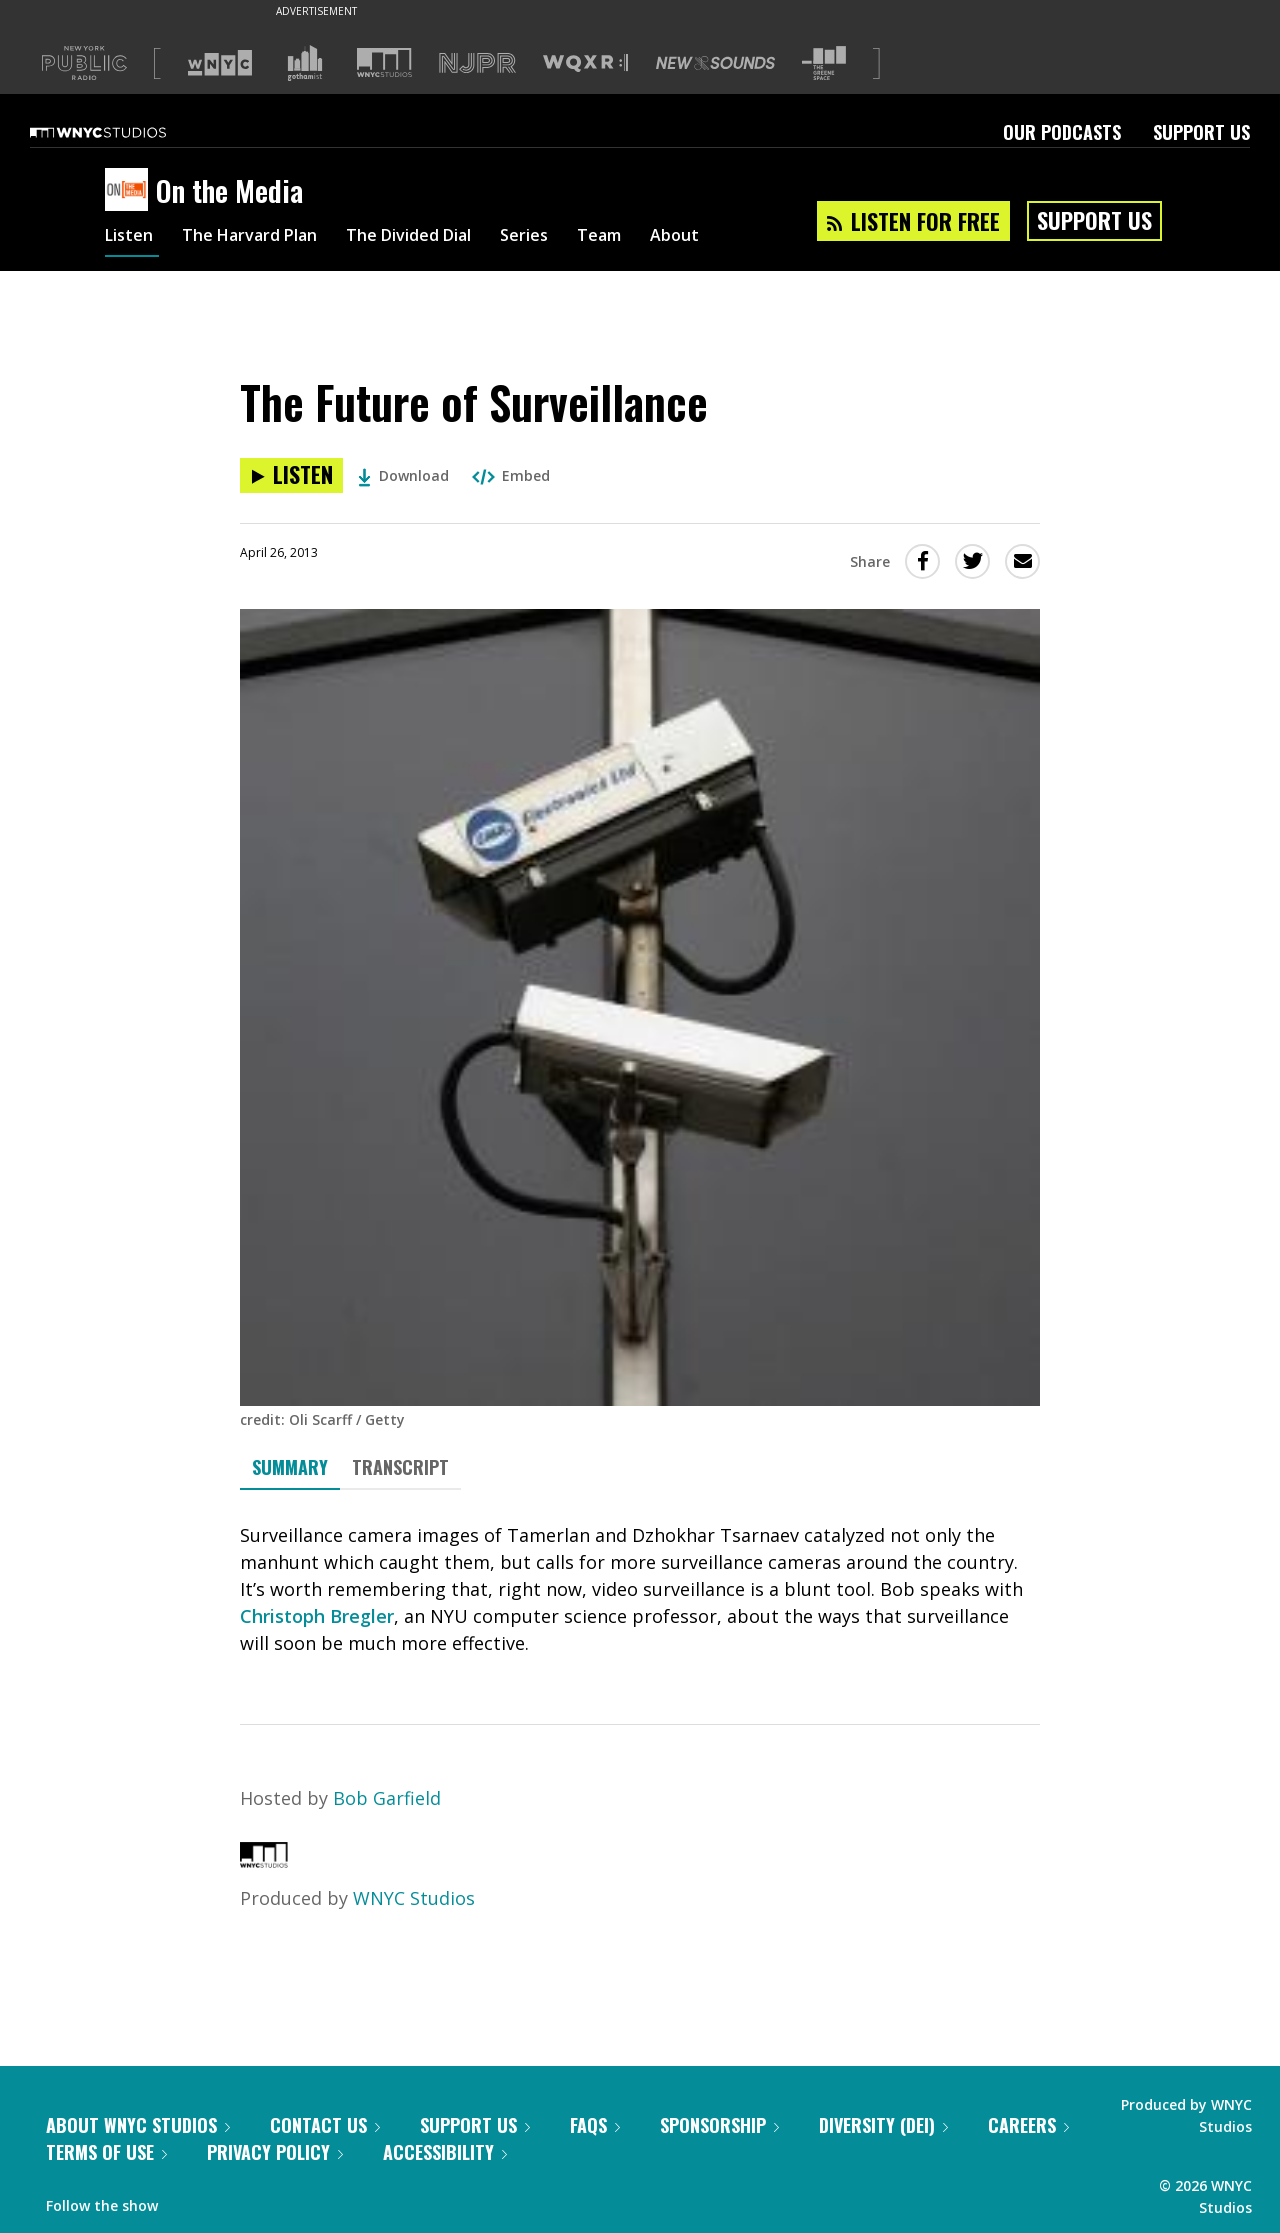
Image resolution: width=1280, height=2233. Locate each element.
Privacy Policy (275, 2152)
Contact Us (325, 2125)
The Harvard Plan (264, 238)
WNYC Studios (414, 1898)
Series (569, 238)
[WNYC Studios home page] (123, 132)
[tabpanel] (640, 1589)
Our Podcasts (1062, 132)
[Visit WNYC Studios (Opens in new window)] (384, 62)
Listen (132, 238)
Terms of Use (106, 2152)
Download (403, 475)
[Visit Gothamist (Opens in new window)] (305, 63)
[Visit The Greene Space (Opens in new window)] (824, 63)
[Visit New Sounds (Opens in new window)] (715, 63)
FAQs (595, 2125)
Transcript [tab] (400, 1467)
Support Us (1201, 132)
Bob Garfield (387, 1798)
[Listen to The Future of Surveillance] (291, 475)
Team (650, 238)
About (731, 238)
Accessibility (445, 2152)
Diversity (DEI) (883, 2125)
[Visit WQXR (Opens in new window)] (585, 63)
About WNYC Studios (138, 2125)
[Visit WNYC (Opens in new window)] (220, 63)
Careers (1028, 2125)
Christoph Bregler (317, 1616)
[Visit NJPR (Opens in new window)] (477, 63)
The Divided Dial (442, 238)
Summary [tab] (290, 1467)
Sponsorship (719, 2125)
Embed (511, 475)
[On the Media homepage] (130, 191)
